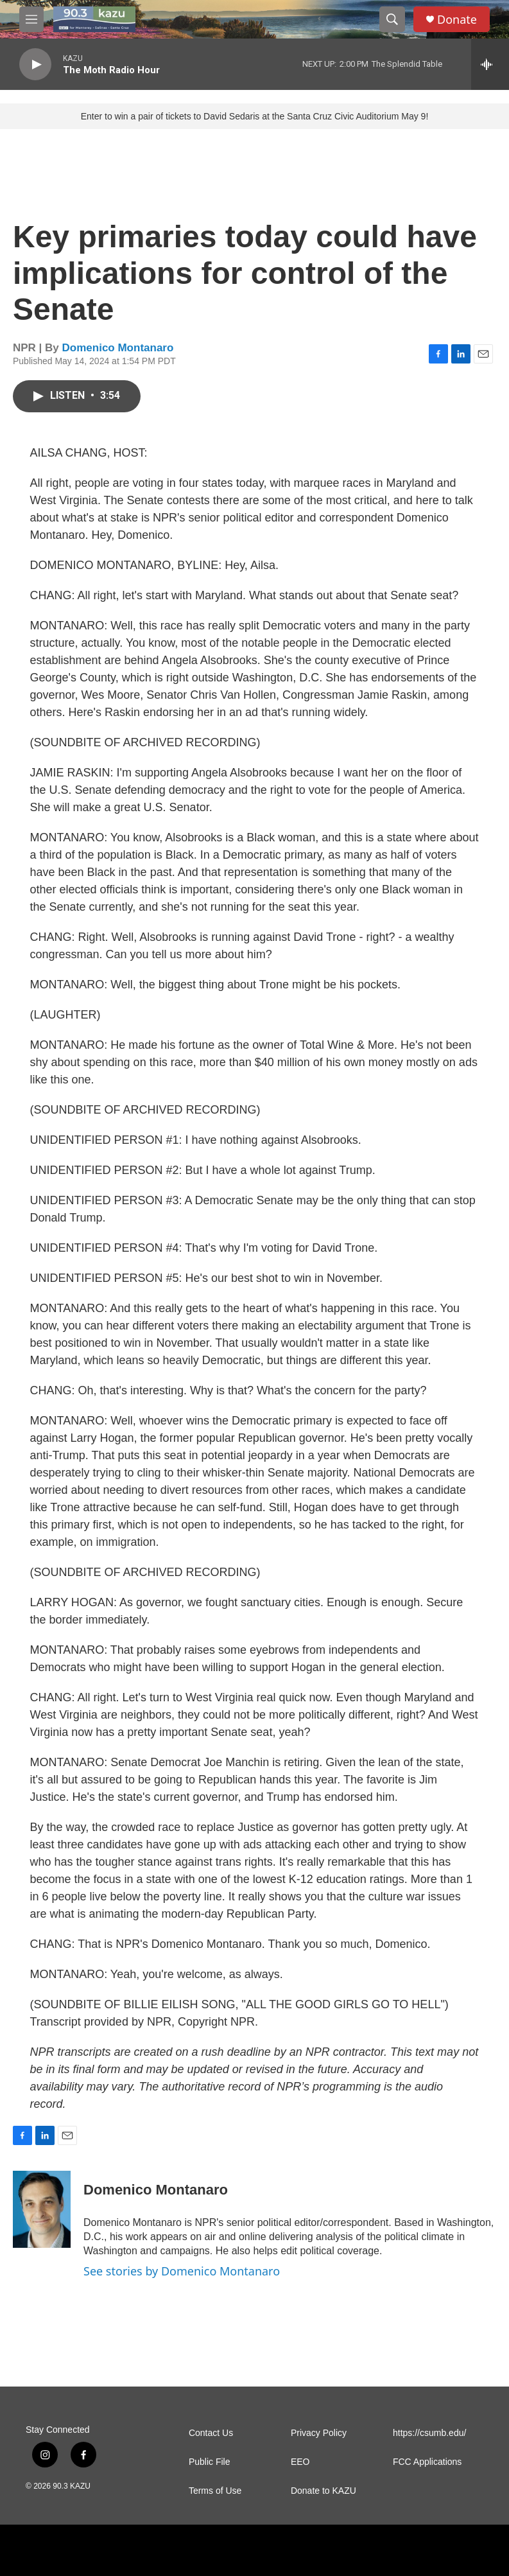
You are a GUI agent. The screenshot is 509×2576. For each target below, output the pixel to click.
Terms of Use (215, 2491)
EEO (300, 2462)
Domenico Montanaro (118, 348)
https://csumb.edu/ (429, 2433)
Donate (457, 19)
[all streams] (490, 64)
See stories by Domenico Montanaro (181, 2271)
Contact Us (211, 2433)
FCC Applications (427, 2462)
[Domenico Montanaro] (42, 2209)
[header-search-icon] (392, 19)
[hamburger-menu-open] (31, 19)
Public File (209, 2462)
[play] (35, 64)
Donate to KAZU (323, 2491)
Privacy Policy (319, 2433)
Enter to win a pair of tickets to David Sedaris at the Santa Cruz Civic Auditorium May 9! (255, 116)
